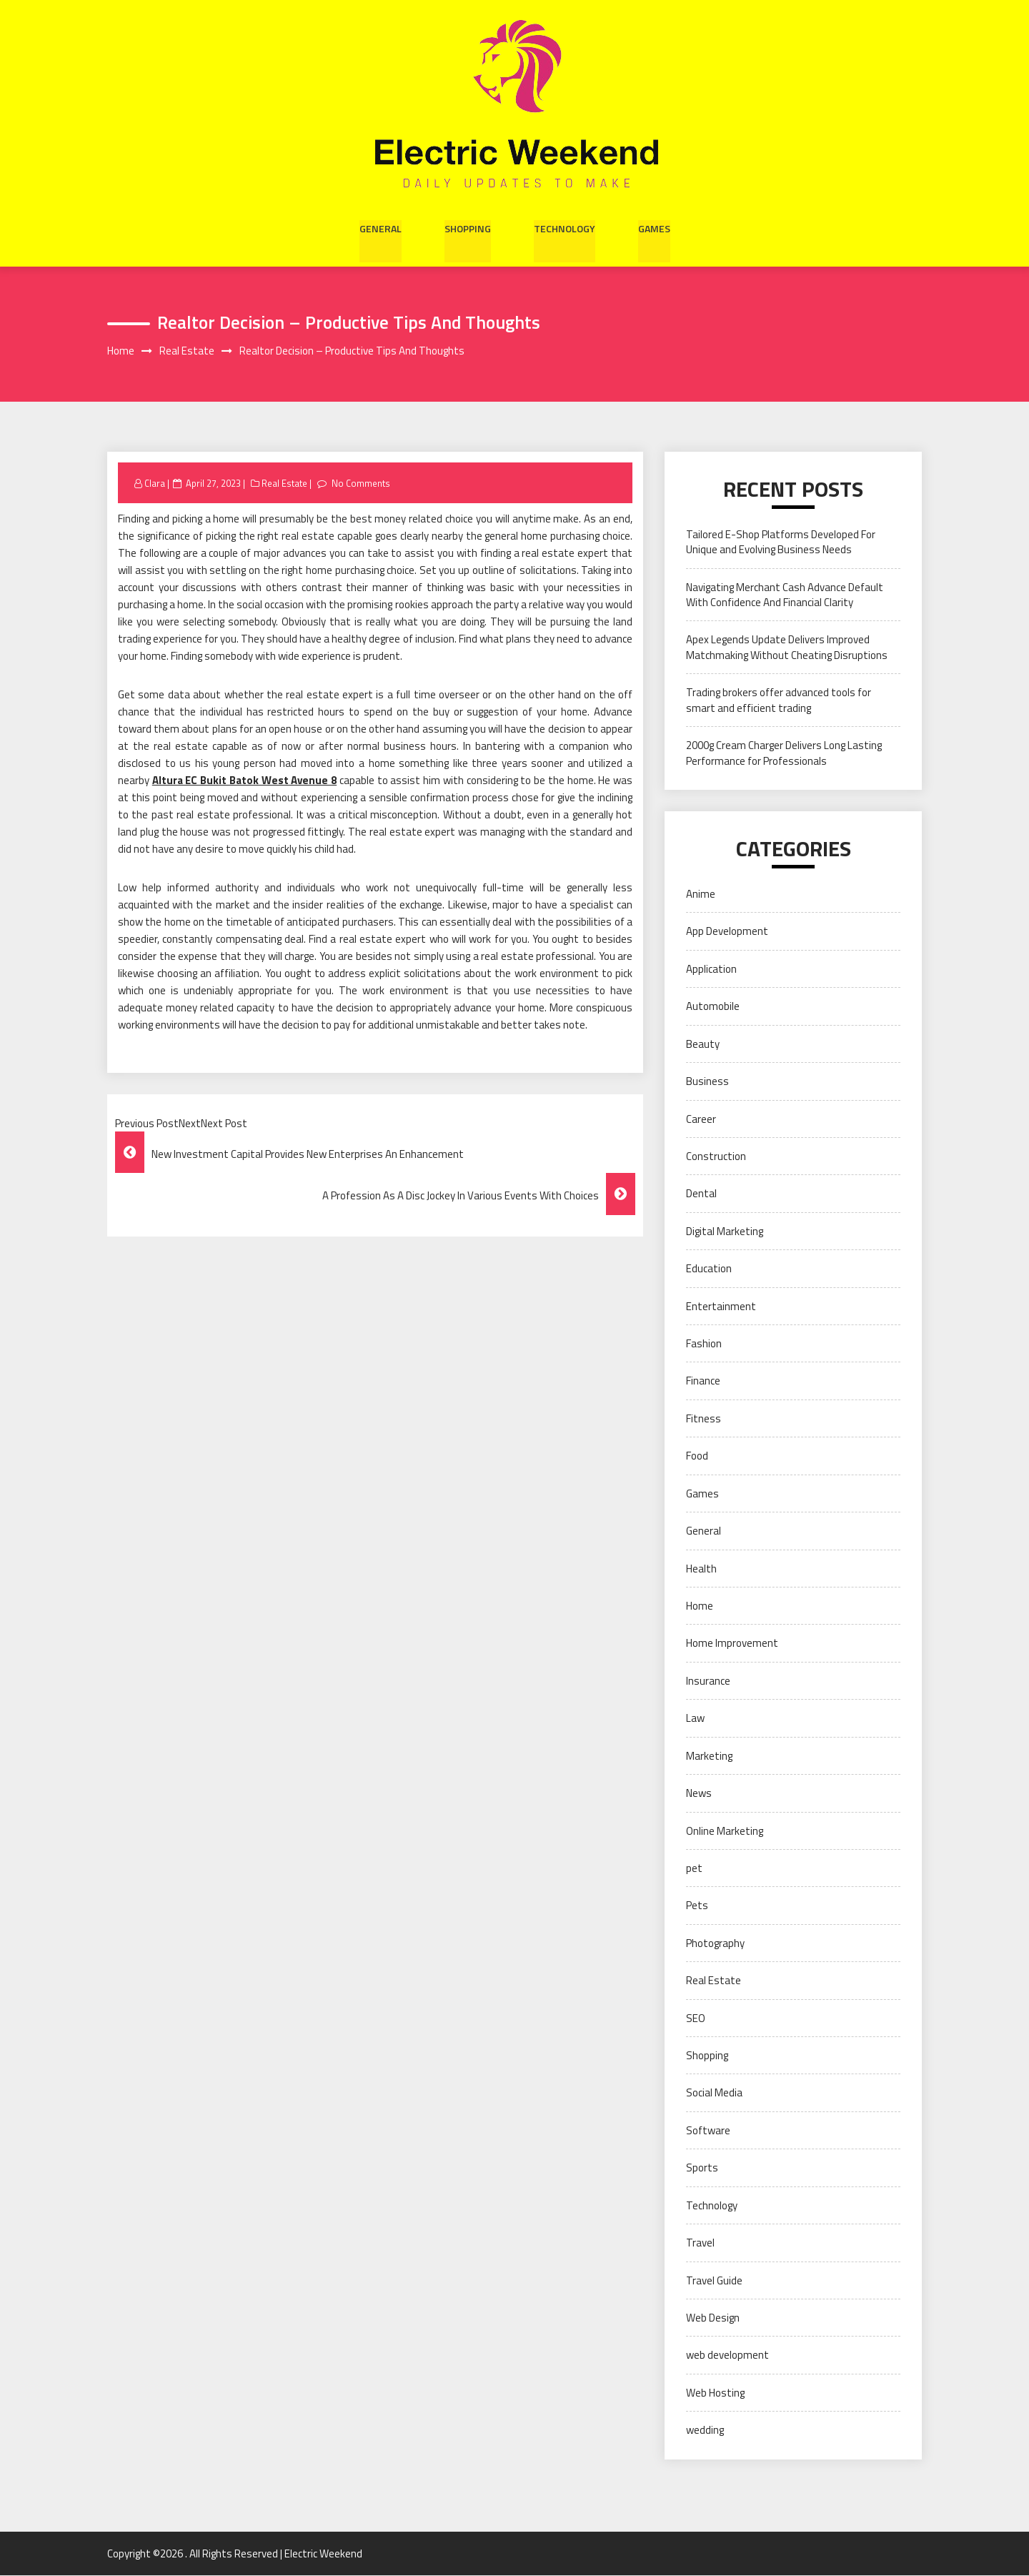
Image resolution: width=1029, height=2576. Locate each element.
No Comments (361, 483)
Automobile (713, 1007)
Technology (564, 227)
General (380, 227)
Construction (716, 1157)
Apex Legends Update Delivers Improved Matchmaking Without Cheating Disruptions (787, 647)
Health (701, 1568)
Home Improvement (732, 1643)
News (699, 1793)
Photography (715, 1943)
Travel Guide (714, 2280)
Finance (703, 1381)
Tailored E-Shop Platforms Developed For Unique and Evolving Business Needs (780, 542)
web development (727, 2355)
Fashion (704, 1344)
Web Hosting (715, 2392)
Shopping (467, 227)
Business (707, 1082)
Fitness (703, 1418)
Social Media (714, 2093)
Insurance (708, 1681)
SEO (695, 2018)
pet (694, 1869)
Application (711, 969)
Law (695, 1718)
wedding (705, 2430)
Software (708, 2130)
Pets (697, 1906)
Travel (700, 2243)
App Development (727, 931)
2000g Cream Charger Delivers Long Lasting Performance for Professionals (784, 753)
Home (699, 1606)
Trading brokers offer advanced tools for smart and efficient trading (778, 700)
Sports (702, 2168)
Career (701, 1119)
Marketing (709, 1756)
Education (709, 1269)
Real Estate (285, 483)
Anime (700, 894)
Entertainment (721, 1306)
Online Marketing (724, 1831)
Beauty (703, 1044)
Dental (701, 1194)
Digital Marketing (724, 1231)
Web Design (713, 2318)
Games (654, 227)
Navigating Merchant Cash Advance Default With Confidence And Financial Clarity (784, 594)
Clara (155, 483)
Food (697, 1456)
